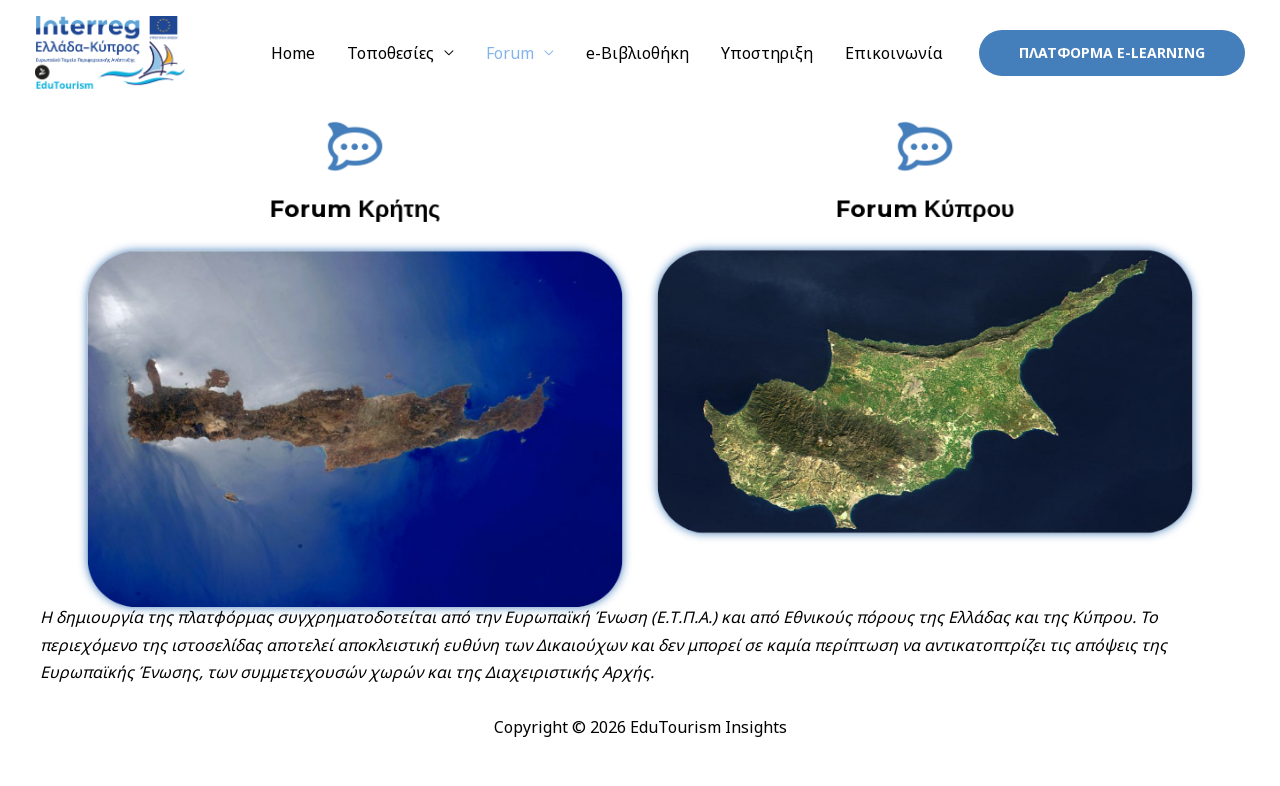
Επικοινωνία (894, 53)
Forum (510, 53)
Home (293, 53)
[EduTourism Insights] (110, 51)
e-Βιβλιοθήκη (637, 53)
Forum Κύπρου (924, 207)
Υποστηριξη (767, 53)
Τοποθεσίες (390, 53)
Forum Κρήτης (355, 207)
